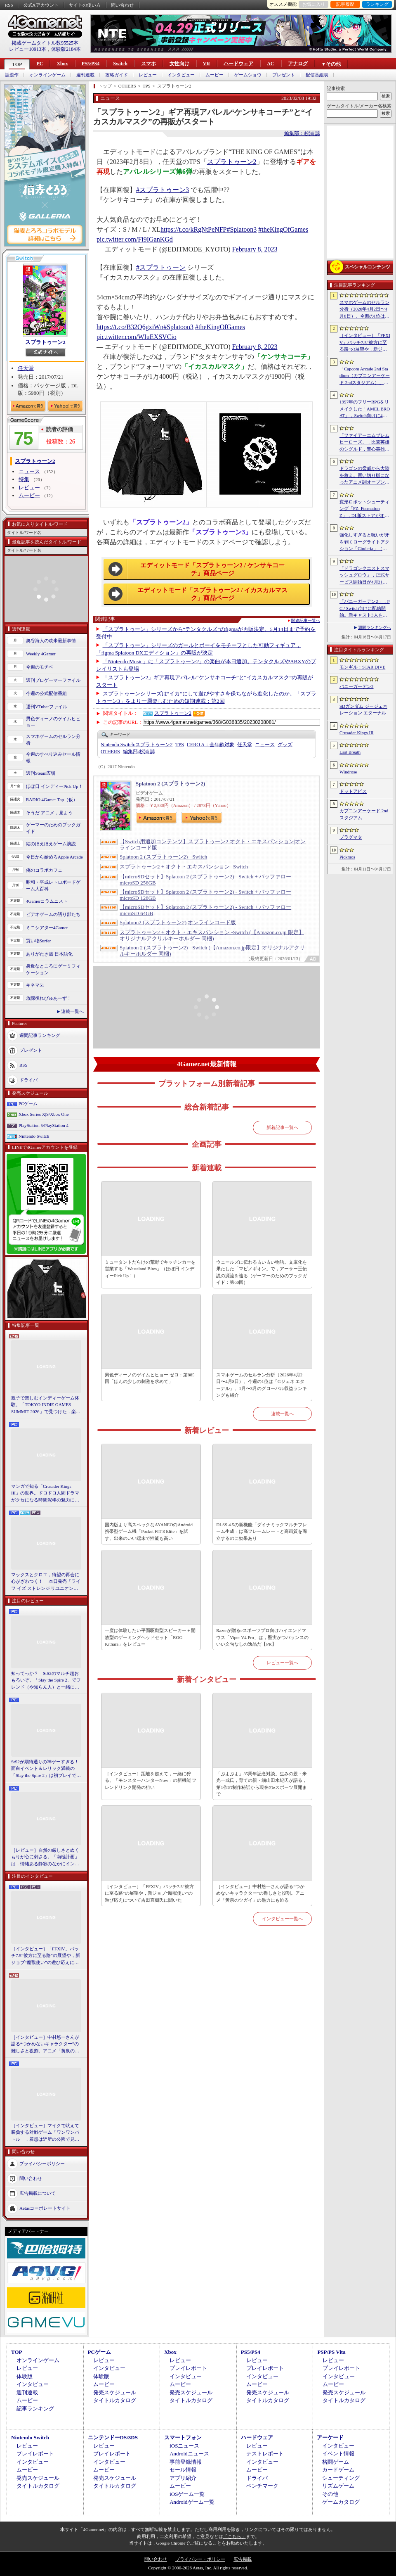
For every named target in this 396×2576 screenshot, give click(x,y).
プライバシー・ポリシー (200, 2559)
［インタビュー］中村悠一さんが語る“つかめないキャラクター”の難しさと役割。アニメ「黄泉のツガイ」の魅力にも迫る (45, 2044)
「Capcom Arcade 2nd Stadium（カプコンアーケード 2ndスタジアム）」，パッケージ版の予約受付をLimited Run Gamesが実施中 (364, 376)
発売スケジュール (114, 2392)
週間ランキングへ (374, 627)
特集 (24, 479)
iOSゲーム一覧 (187, 2494)
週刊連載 (85, 75)
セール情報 (183, 2470)
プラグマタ (350, 837)
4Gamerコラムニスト (47, 901)
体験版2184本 (66, 49)
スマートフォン (183, 2437)
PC (39, 63)
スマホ (148, 63)
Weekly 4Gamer (41, 653)
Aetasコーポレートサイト (45, 2208)
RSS (9, 4)
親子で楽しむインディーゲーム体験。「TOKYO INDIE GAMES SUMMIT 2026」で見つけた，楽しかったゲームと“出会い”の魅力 (45, 1405)
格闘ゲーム (335, 2462)
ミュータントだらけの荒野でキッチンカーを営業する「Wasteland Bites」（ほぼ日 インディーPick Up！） (150, 1269)
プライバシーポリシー (42, 2163)
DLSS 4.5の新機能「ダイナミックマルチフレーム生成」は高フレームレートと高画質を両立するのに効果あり (261, 1531)
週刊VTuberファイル (46, 706)
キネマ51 (35, 984)
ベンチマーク (262, 2486)
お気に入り (313, 4)
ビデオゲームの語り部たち (53, 914)
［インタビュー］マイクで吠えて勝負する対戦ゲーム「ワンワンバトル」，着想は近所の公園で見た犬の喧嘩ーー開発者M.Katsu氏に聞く (45, 2133)
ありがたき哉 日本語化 (49, 953)
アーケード (330, 2437)
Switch (120, 63)
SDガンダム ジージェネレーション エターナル (363, 710)
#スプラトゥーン (161, 267)
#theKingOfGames (283, 229)
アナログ (298, 63)
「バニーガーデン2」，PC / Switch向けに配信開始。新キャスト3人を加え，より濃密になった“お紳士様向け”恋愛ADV (364, 609)
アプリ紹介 (183, 2478)
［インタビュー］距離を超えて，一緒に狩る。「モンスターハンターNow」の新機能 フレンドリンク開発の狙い (150, 1780)
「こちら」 (234, 2536)
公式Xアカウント (41, 4)
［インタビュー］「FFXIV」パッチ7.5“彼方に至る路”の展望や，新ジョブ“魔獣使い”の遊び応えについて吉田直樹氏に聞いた (45, 1956)
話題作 (12, 75)
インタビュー (181, 75)
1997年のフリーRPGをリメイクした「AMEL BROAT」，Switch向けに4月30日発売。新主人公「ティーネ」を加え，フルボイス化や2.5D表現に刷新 (364, 409)
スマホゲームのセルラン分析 (53, 740)
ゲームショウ (248, 75)
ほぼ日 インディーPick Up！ (54, 786)
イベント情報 (338, 2453)
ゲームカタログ (341, 2502)
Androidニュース (189, 2453)
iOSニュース (184, 2446)
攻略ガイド (116, 75)
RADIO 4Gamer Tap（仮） (52, 799)
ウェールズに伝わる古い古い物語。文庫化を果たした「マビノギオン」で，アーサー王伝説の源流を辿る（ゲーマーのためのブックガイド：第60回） (261, 1272)
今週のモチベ (39, 666)
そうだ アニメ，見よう (49, 812)
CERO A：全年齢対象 (210, 744)
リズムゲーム (338, 2486)
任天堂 (26, 368)
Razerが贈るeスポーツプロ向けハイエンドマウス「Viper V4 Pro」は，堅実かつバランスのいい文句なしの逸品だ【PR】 (262, 1637)
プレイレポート (188, 2368)
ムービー (214, 75)
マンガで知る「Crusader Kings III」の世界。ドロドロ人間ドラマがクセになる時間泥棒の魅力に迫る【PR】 (45, 1494)
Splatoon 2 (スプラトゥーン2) (170, 783)
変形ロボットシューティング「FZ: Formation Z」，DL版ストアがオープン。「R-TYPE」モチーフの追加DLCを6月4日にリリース (364, 509)
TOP (17, 64)
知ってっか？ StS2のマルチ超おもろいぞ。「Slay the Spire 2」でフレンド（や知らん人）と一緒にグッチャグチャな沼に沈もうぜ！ (46, 1681)
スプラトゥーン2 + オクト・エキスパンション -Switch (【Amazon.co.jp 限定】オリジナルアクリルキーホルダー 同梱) (212, 935)
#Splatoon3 (241, 229)
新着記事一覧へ (282, 1127)
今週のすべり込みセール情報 (53, 758)
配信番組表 (317, 75)
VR (206, 63)
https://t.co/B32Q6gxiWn (130, 326)
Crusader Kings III (356, 732)
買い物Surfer (38, 940)
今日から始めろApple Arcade (54, 856)
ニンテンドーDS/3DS (113, 2437)
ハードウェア (238, 63)
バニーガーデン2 (356, 686)
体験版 (24, 2376)
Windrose (348, 771)
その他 (330, 2494)
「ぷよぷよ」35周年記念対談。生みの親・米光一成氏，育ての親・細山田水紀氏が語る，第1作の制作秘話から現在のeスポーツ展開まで (261, 1784)
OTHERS (110, 751)
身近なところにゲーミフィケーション (53, 969)
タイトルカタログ (114, 2400)
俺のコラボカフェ (44, 870)
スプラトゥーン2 (45, 342)
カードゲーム (338, 2470)
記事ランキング (35, 2408)
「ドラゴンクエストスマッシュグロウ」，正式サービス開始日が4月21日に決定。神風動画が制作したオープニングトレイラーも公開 (364, 576)
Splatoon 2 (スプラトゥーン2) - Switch (163, 857)
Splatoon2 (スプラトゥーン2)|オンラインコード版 (178, 922)
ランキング (377, 4)
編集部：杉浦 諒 (302, 133)
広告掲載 (242, 2559)
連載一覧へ (72, 1011)
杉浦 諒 (139, 751)
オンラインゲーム (47, 75)
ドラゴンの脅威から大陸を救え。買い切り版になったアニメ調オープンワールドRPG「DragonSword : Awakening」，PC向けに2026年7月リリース (364, 476)
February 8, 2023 (255, 249)
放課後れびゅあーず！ (48, 998)
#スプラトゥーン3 (162, 189)
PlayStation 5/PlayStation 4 (43, 1125)
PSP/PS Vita (331, 2352)
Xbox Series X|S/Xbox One (44, 1114)
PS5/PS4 (90, 63)
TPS (179, 744)
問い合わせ (122, 4)
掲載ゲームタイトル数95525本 (45, 43)
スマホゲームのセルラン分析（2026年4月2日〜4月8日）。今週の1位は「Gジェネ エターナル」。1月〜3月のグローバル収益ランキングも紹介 (261, 1385)
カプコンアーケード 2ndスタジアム (363, 814)
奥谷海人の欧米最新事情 (51, 640)
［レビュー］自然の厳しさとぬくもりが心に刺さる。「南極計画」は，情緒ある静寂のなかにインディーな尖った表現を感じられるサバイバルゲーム (45, 1857)
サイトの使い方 (85, 4)
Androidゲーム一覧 (192, 2502)
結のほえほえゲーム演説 (51, 843)
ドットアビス (353, 791)
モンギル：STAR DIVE (362, 666)
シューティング (341, 2478)
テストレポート (265, 2453)
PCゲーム (28, 1103)
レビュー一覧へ (282, 1662)
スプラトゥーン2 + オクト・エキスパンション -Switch (184, 866)
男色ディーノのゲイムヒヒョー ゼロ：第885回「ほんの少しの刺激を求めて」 (149, 1378)
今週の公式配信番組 (46, 693)
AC (270, 63)
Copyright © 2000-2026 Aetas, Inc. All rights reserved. (198, 2567)
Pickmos (347, 856)
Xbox (62, 63)
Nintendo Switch (34, 1136)
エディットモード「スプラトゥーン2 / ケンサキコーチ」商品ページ (212, 569)
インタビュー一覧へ (282, 1918)
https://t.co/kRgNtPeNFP (193, 229)
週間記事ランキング (39, 1034)
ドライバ (28, 1079)
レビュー (148, 75)
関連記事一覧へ (305, 621)
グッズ (285, 744)
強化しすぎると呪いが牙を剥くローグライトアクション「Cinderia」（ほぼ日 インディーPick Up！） (364, 542)
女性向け (179, 63)
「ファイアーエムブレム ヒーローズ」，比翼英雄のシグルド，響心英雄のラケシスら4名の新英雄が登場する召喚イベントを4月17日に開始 (364, 443)
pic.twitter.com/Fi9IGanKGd (135, 239)
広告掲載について (37, 2193)
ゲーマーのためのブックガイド (53, 828)
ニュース (29, 471)
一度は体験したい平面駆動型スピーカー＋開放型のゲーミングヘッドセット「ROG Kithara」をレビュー (150, 1637)
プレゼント (283, 75)
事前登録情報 (186, 2462)
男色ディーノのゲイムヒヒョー (53, 722)
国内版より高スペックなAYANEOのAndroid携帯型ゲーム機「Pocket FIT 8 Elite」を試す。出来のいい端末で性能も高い (149, 1531)
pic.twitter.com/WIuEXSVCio (137, 336)
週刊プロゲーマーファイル (53, 680)
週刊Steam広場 (41, 773)
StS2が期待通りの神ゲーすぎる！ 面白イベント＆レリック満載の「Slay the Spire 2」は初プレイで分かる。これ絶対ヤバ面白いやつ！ (46, 1769)
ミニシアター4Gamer (47, 927)
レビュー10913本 (27, 49)
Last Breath (350, 752)
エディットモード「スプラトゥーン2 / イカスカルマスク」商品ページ (212, 594)
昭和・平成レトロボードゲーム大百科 (53, 886)
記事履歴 (345, 4)
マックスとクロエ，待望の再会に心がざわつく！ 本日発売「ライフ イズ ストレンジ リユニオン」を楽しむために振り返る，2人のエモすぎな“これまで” (45, 1582)
